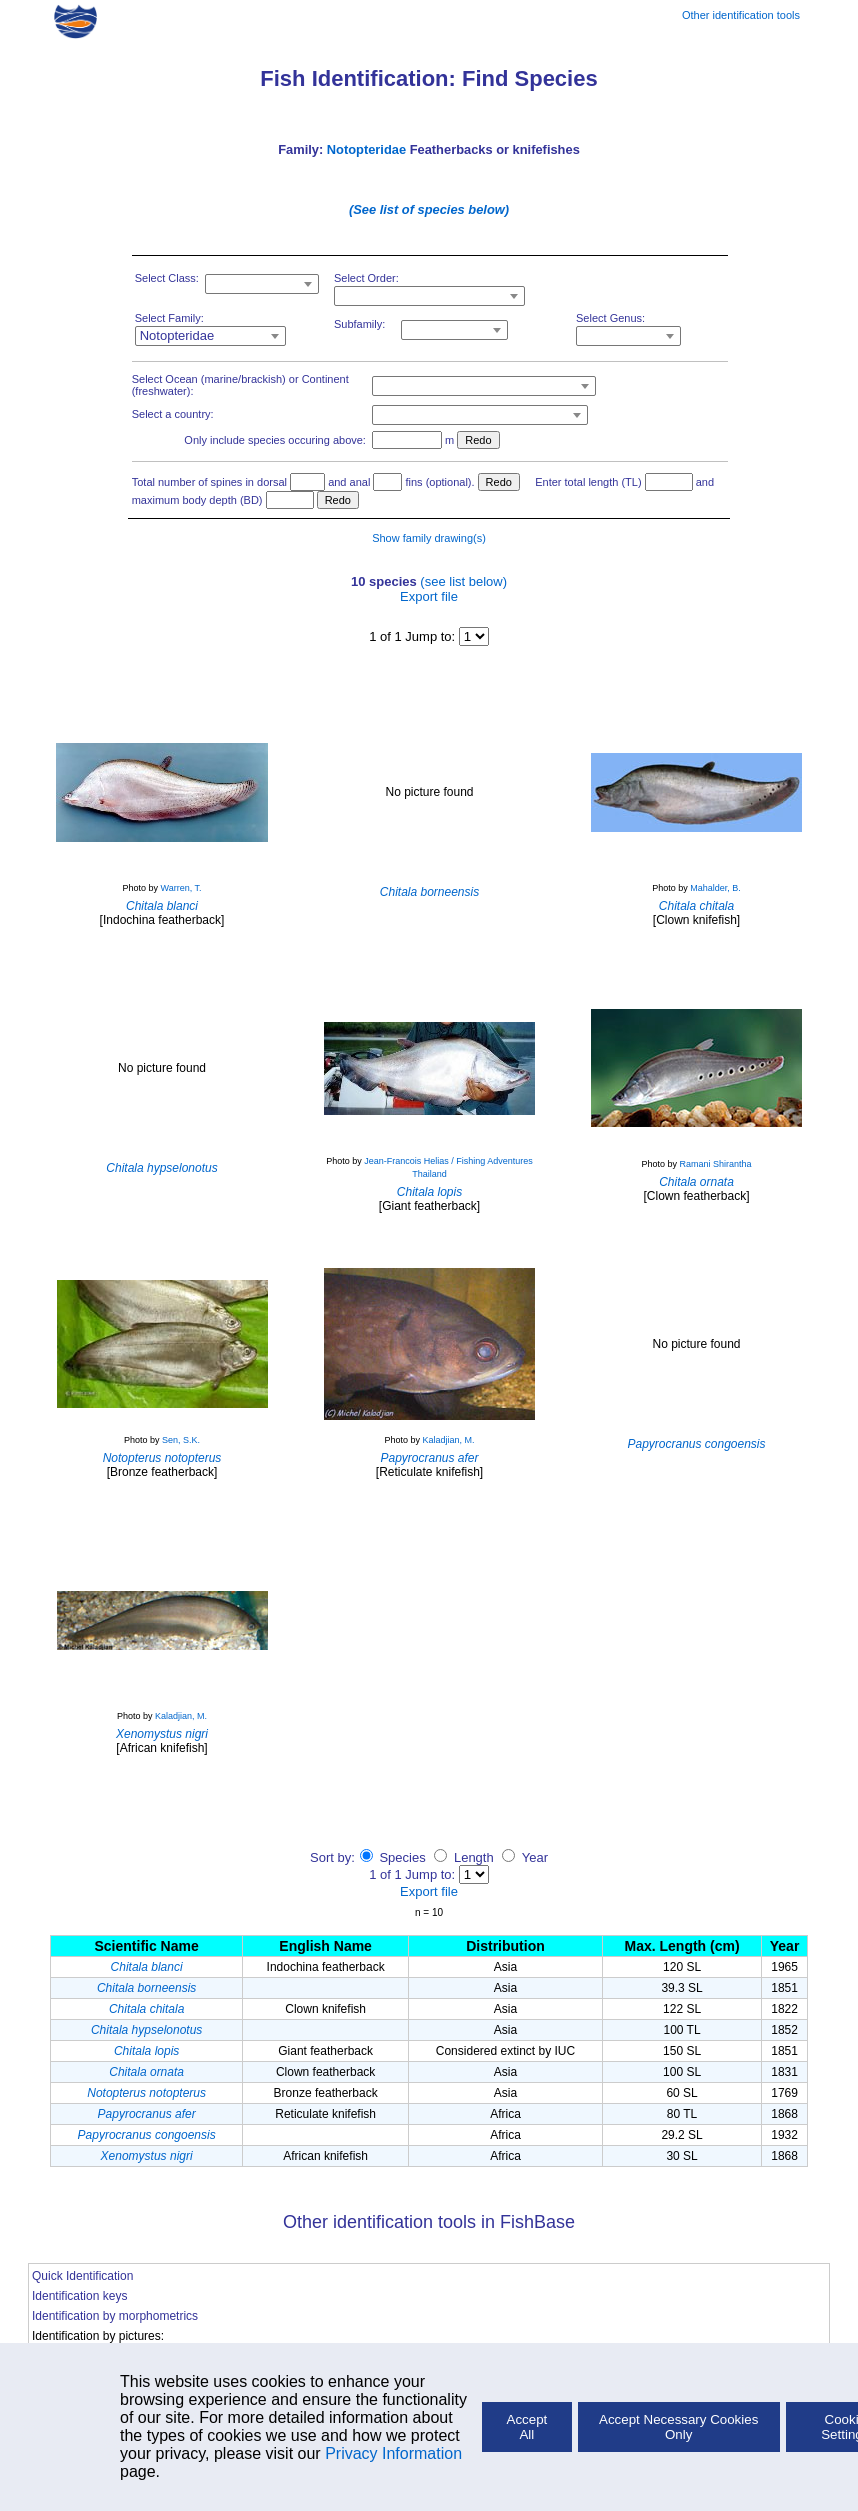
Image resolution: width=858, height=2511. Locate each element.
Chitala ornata (146, 2072)
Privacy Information (393, 2453)
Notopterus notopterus (146, 2093)
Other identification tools (741, 15)
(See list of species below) (429, 209)
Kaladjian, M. (449, 1440)
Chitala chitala (146, 2009)
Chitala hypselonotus (146, 2030)
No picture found (429, 792)
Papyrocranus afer (147, 2114)
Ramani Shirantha (715, 1164)
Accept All (527, 2427)
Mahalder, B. (715, 888)
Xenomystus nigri (147, 2156)
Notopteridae (366, 149)
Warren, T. (181, 888)
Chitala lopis (146, 2051)
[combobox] (262, 284)
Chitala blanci (147, 1967)
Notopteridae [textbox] (177, 335)
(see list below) (463, 581)
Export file (429, 596)
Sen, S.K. (181, 1440)
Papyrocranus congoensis (147, 2135)
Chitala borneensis (146, 1988)
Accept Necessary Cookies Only (678, 2427)
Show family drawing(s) (429, 538)
